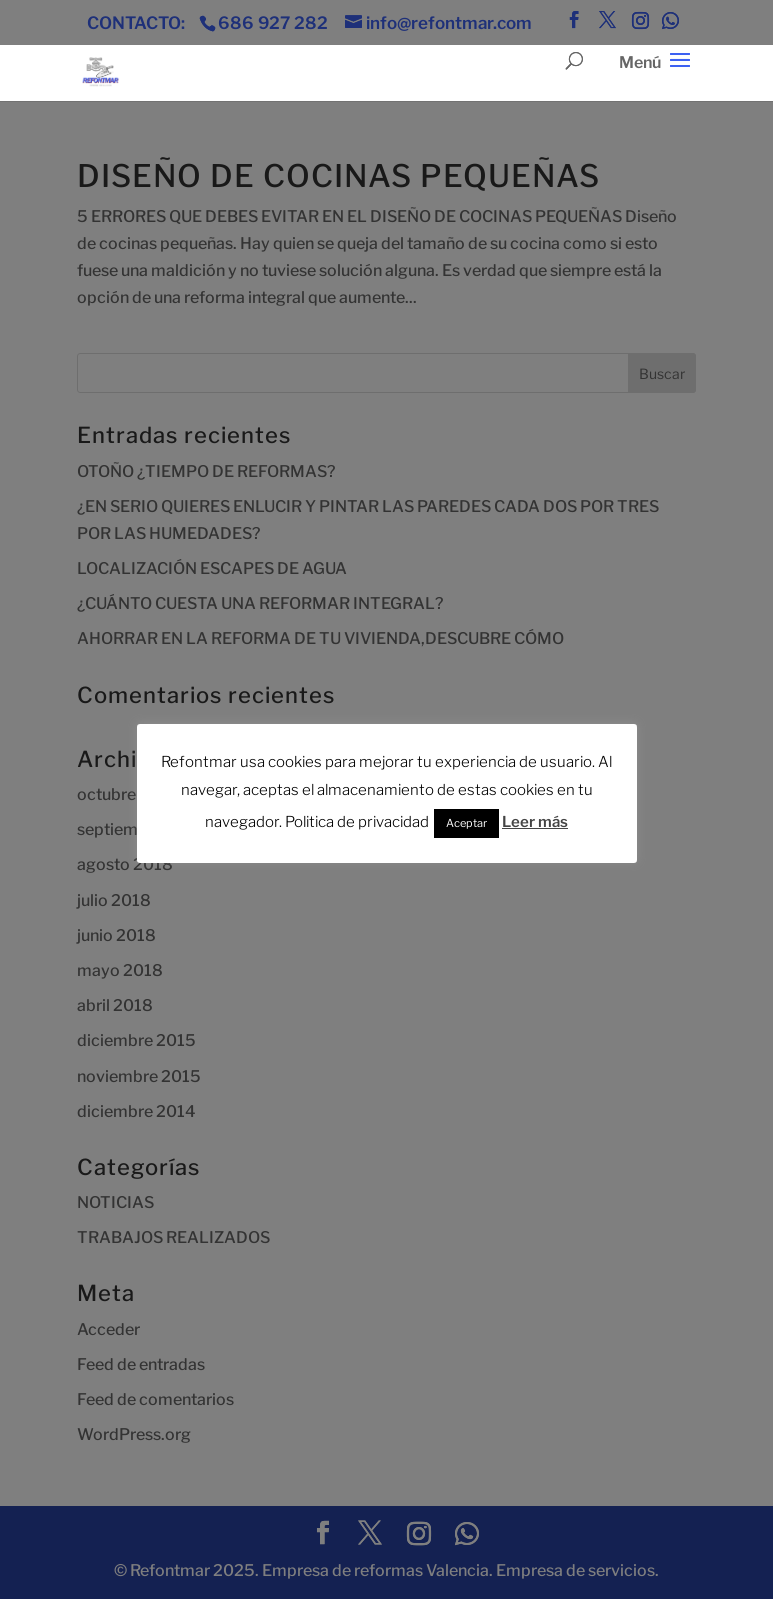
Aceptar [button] (466, 823)
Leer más (535, 822)
